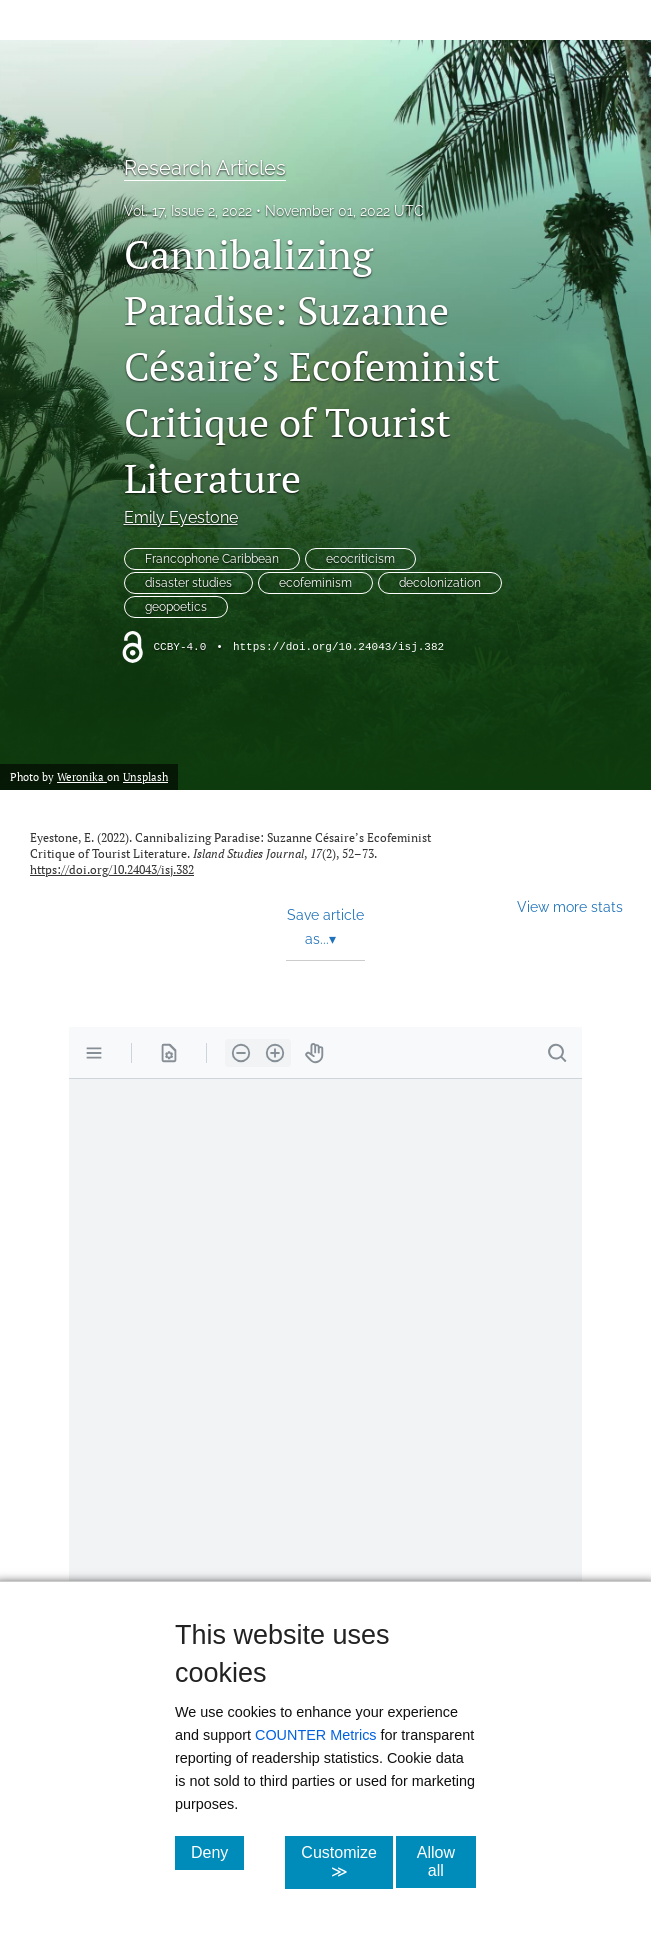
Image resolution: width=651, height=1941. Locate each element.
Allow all (446, 1861)
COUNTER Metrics (316, 1735)
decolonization (440, 583)
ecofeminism (315, 583)
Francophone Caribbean (212, 559)
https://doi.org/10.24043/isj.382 (338, 647)
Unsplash (145, 776)
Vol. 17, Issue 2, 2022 (188, 211)
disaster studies (188, 583)
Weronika (82, 776)
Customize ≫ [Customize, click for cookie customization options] (347, 1862)
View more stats (570, 906)
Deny (217, 1852)
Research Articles (205, 168)
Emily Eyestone (181, 517)
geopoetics (176, 607)
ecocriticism (360, 559)
